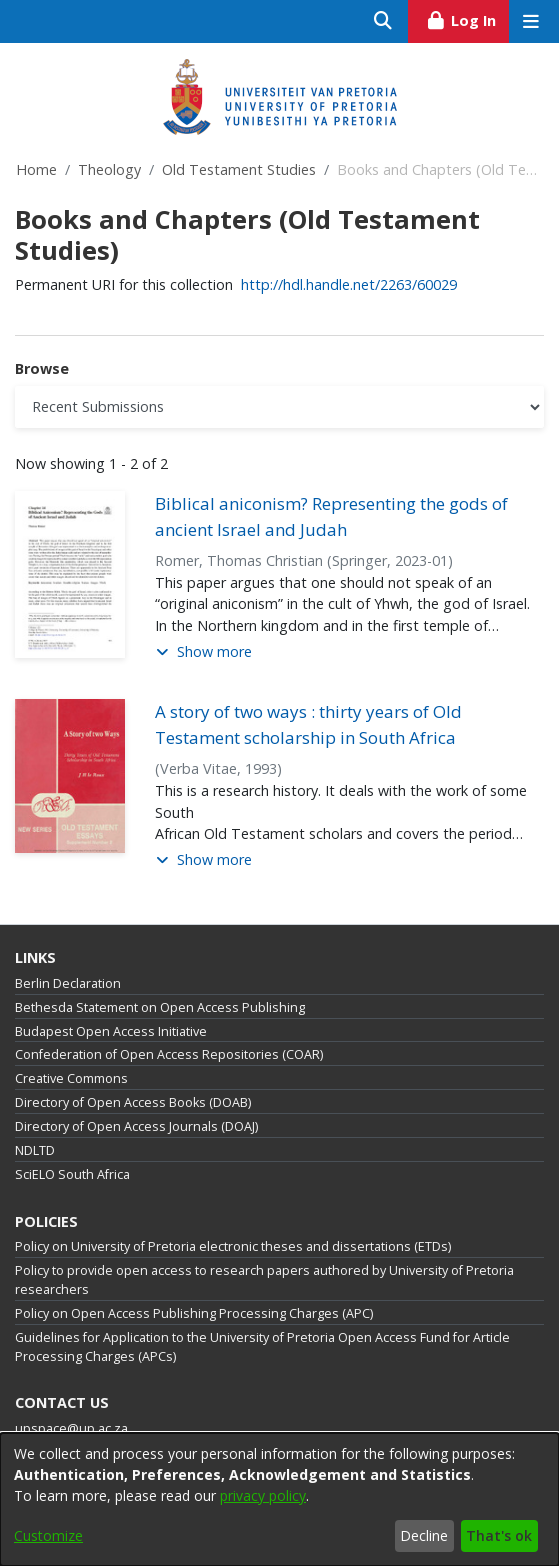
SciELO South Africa (72, 1174)
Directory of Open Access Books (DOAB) (133, 1102)
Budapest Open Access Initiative (111, 1031)
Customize (48, 1535)
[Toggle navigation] (530, 21)
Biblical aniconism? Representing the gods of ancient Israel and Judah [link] (331, 516)
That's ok (499, 1535)
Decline (424, 1535)
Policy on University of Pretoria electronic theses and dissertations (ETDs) (233, 1246)
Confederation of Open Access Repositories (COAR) (169, 1054)
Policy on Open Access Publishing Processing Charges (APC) (194, 1313)
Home (36, 169)
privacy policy (263, 1495)
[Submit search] (383, 21)
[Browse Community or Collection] (279, 407)
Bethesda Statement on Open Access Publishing (160, 1007)
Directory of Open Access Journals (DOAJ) (136, 1126)
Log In (467, 18)
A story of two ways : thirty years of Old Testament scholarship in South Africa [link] (308, 724)
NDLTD (35, 1150)
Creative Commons (71, 1078)
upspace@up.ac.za (71, 1428)
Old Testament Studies (239, 169)
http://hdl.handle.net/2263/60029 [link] (349, 284)
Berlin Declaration (68, 983)
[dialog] (279, 1499)
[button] (204, 652)
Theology (109, 169)
